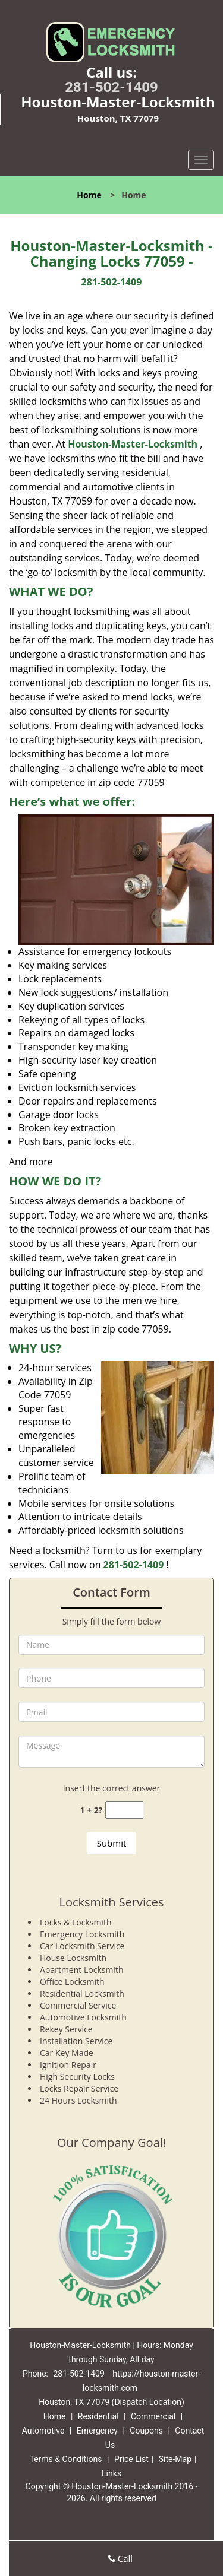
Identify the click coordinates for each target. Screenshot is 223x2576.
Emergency (97, 2430)
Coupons (146, 2430)
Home (89, 195)
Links (111, 2473)
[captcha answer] (124, 1810)
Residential (98, 2416)
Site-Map (175, 2459)
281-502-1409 (111, 87)
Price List (131, 2459)
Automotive (43, 2430)
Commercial (153, 2416)
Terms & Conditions (65, 2459)
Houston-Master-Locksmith (132, 444)
